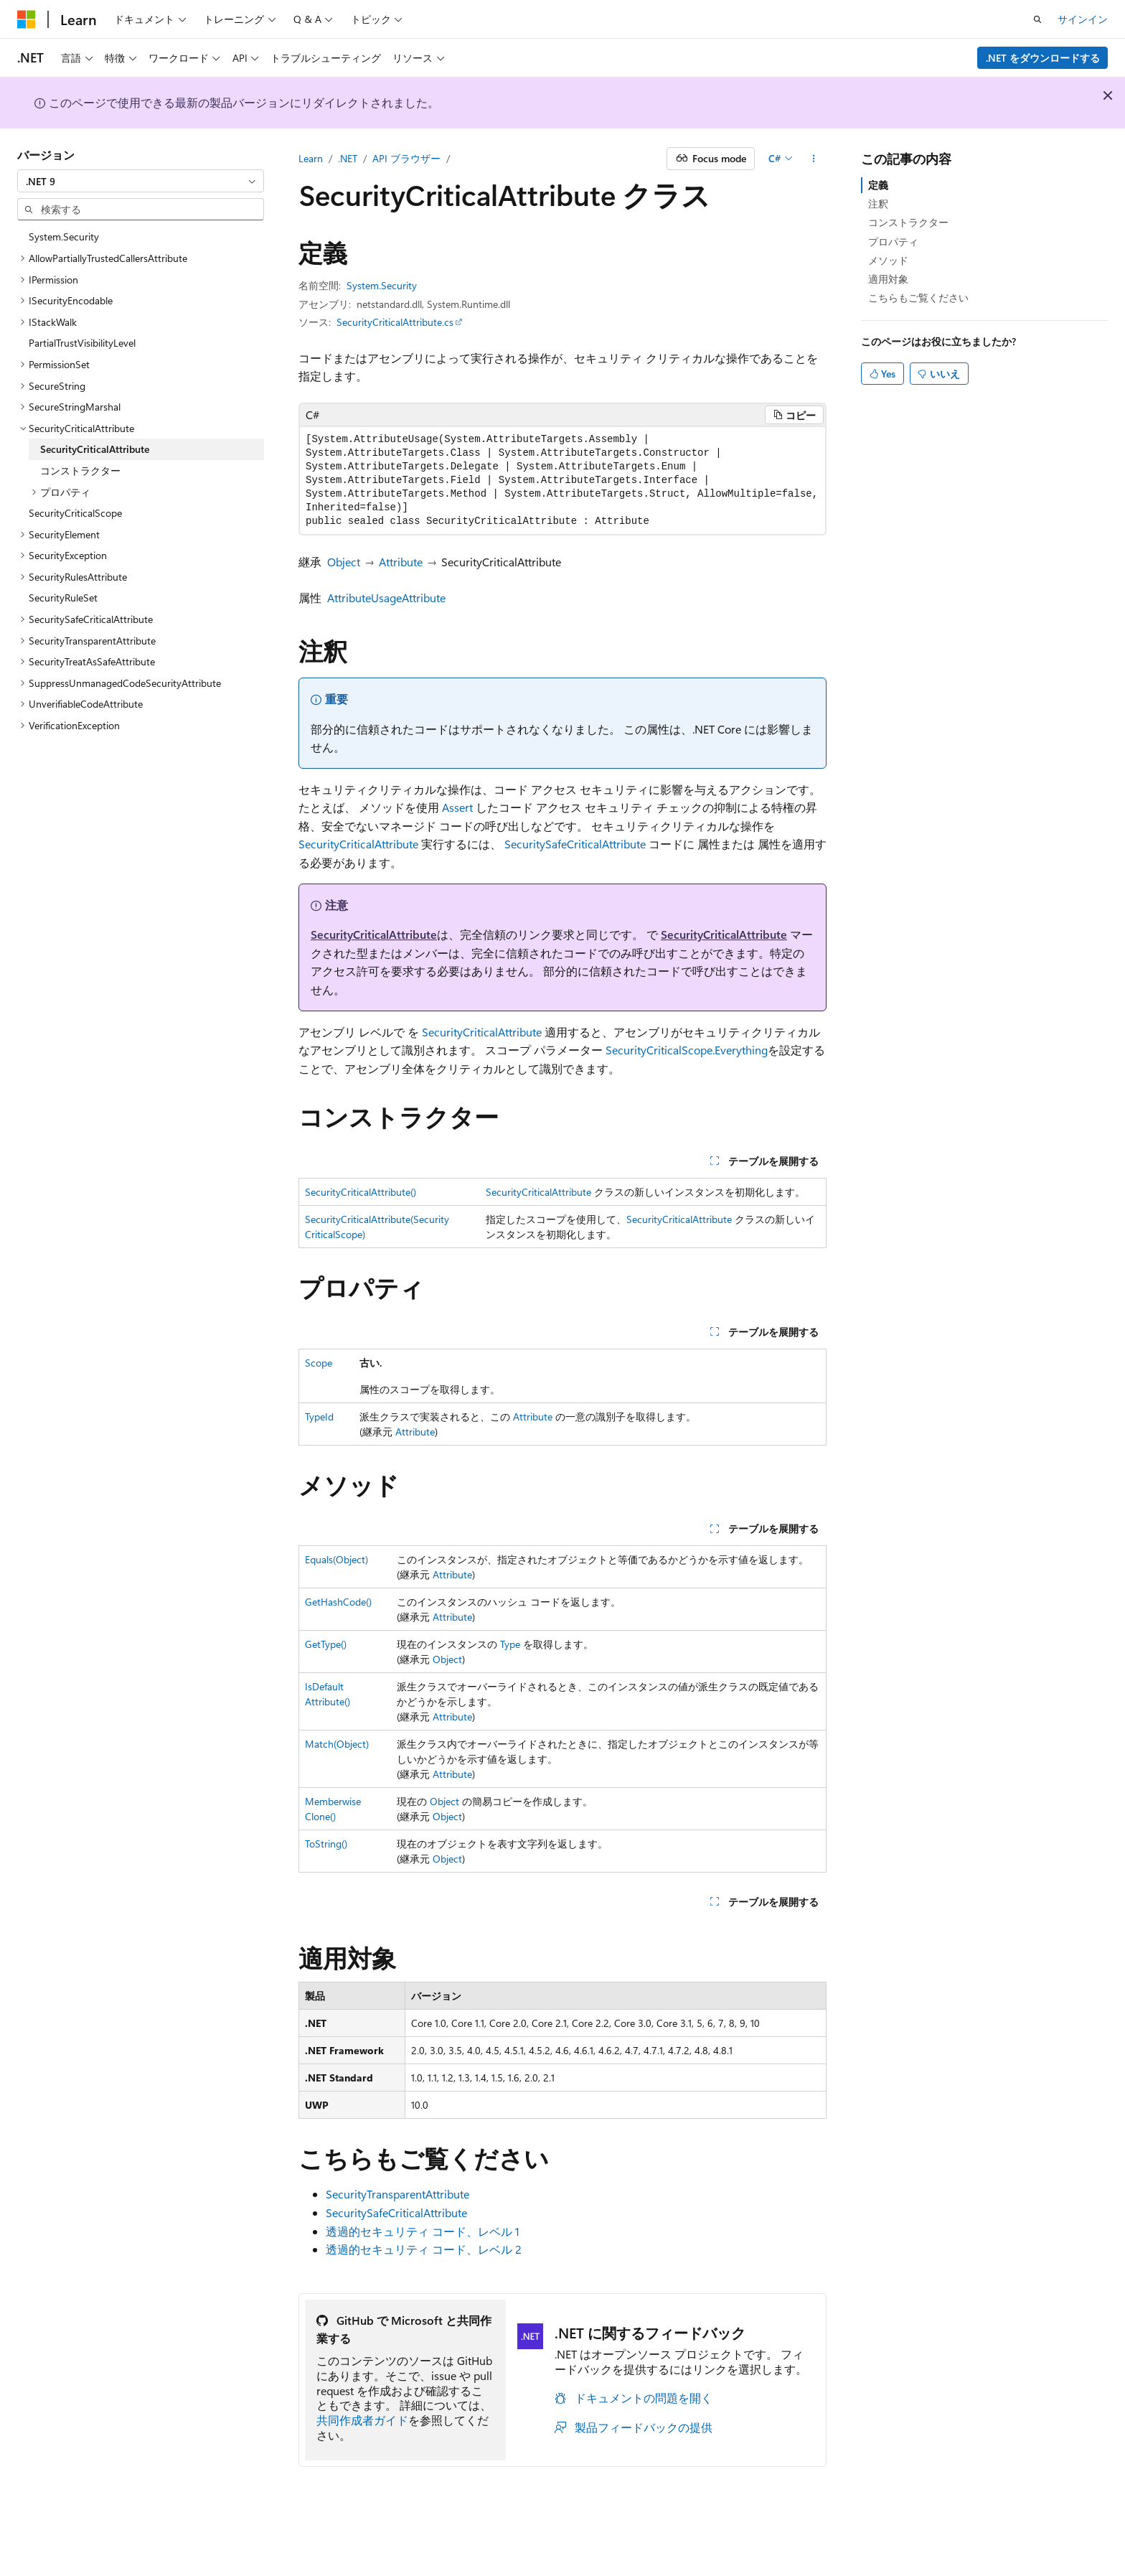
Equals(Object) (336, 1559)
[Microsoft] (26, 19)
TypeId (319, 1416)
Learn (310, 158)
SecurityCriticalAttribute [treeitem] (94, 449)
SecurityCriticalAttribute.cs (394, 322)
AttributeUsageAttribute (386, 597)
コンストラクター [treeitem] (80, 470)
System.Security (382, 285)
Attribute (401, 561)
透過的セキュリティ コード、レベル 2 (424, 2249)
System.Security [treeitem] (64, 236)
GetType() (326, 1644)
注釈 (878, 203)
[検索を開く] (1037, 19)
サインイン (1083, 19)
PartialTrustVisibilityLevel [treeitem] (82, 343)
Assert (457, 807)
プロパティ (893, 241)
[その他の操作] (814, 158)
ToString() (326, 1843)
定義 (878, 185)
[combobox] (140, 180)
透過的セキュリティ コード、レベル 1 (422, 2231)
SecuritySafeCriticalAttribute (575, 843)
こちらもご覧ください (918, 297)
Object (343, 561)
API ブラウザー (406, 158)
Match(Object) (337, 1744)
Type (510, 1644)
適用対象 (888, 279)
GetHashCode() (338, 1601)
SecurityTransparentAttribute (397, 2193)
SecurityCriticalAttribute (358, 843)
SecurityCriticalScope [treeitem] (75, 513)
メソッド (888, 260)
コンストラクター (908, 222)
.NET (347, 158)
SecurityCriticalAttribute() (360, 1192)
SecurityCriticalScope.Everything (687, 1049)
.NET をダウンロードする (1043, 58)
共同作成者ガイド (362, 2419)
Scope (318, 1362)
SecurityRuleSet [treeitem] (63, 597)
